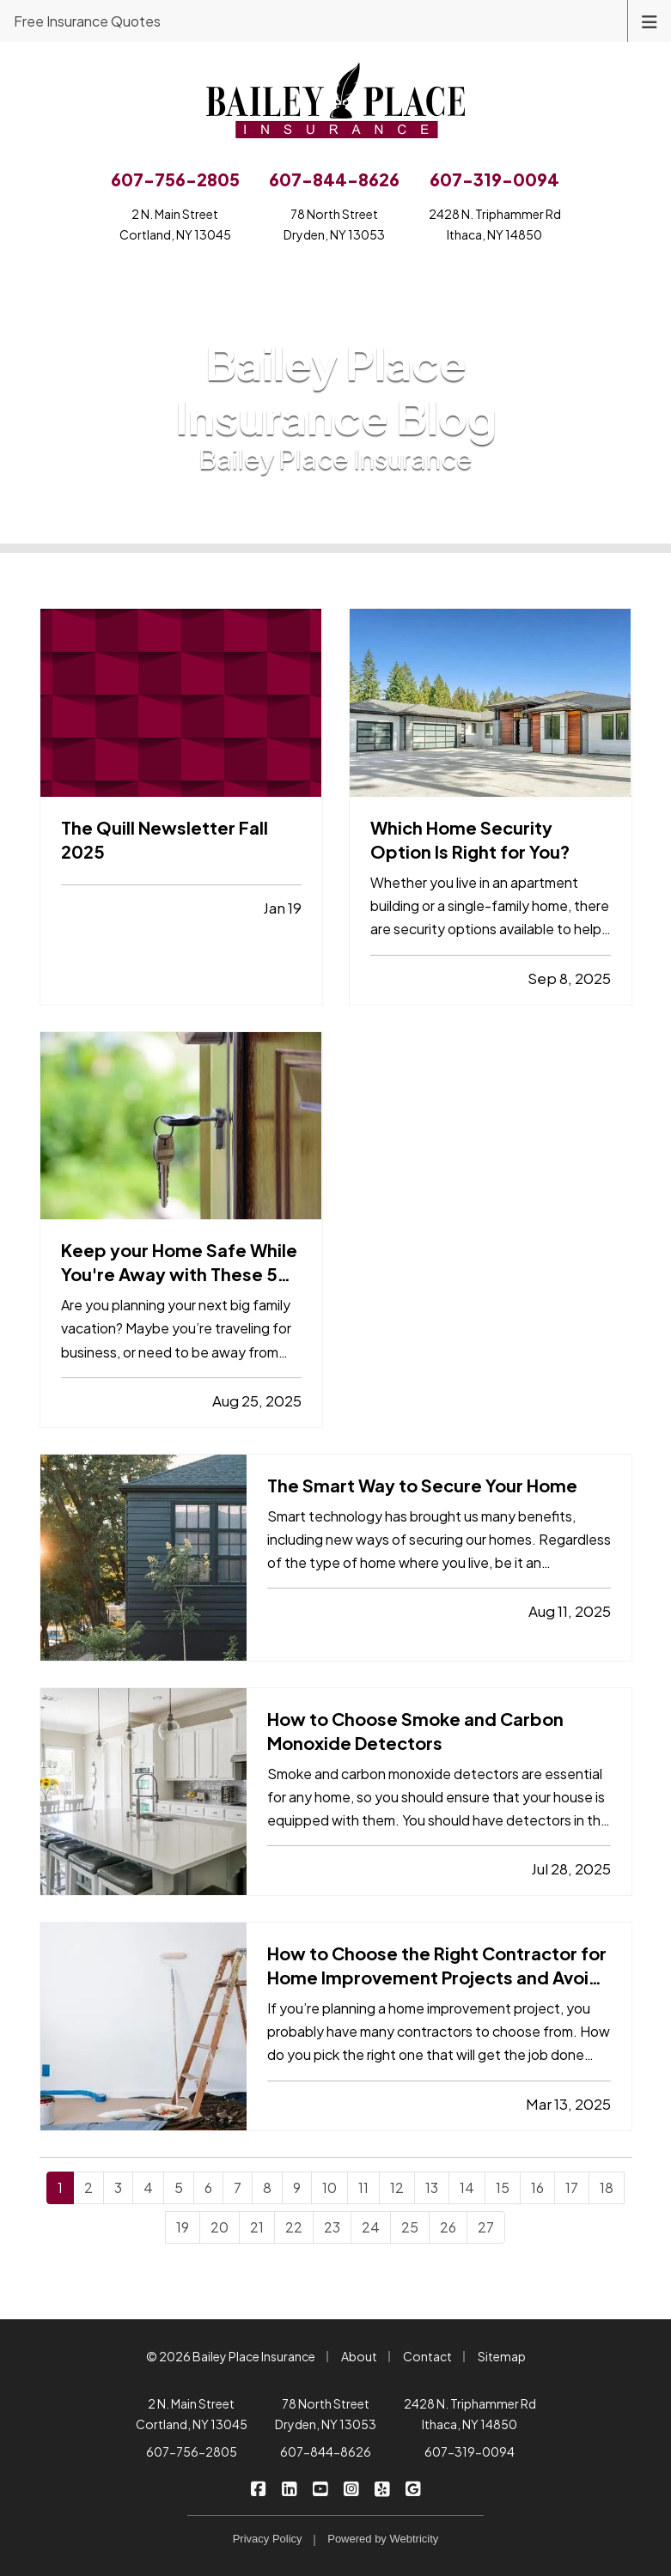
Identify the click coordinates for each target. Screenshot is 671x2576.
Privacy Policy (267, 2538)
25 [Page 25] (409, 2227)
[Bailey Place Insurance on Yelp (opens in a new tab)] (382, 2488)
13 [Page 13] (431, 2187)
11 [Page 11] (363, 2187)
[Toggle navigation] (649, 20)
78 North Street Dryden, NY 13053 (325, 2414)
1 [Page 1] (60, 2187)
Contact (427, 2356)
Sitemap (502, 2356)
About (359, 2356)
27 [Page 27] (486, 2227)
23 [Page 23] (332, 2227)
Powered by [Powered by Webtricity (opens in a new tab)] (382, 2538)
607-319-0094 (469, 2451)
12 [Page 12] (397, 2187)
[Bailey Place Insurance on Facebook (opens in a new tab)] (258, 2488)
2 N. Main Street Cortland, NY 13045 (191, 2414)
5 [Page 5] (178, 2187)
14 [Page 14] (467, 2187)
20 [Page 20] (219, 2227)
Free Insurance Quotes (87, 21)
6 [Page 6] (208, 2187)
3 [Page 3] (118, 2187)
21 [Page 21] (257, 2227)
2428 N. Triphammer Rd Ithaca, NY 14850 (470, 2414)
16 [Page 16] (537, 2187)
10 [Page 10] (329, 2187)
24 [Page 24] (371, 2227)
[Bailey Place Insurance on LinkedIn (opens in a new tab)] (289, 2488)
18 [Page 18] (606, 2187)
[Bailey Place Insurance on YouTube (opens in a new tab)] (320, 2488)
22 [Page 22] (293, 2227)
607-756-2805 (191, 2451)
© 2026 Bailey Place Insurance (230, 2356)
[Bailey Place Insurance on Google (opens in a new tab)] (413, 2488)
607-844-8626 (325, 2451)
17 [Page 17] (571, 2187)
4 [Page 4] (148, 2187)
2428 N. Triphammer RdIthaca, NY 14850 (495, 224)
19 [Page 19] (182, 2227)
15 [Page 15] (502, 2187)
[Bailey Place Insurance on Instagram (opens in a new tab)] (351, 2488)
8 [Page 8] (267, 2187)
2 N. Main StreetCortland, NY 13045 (175, 224)
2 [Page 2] (88, 2187)
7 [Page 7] (237, 2187)
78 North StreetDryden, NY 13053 (334, 224)
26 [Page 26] (448, 2227)
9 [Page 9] (297, 2187)
